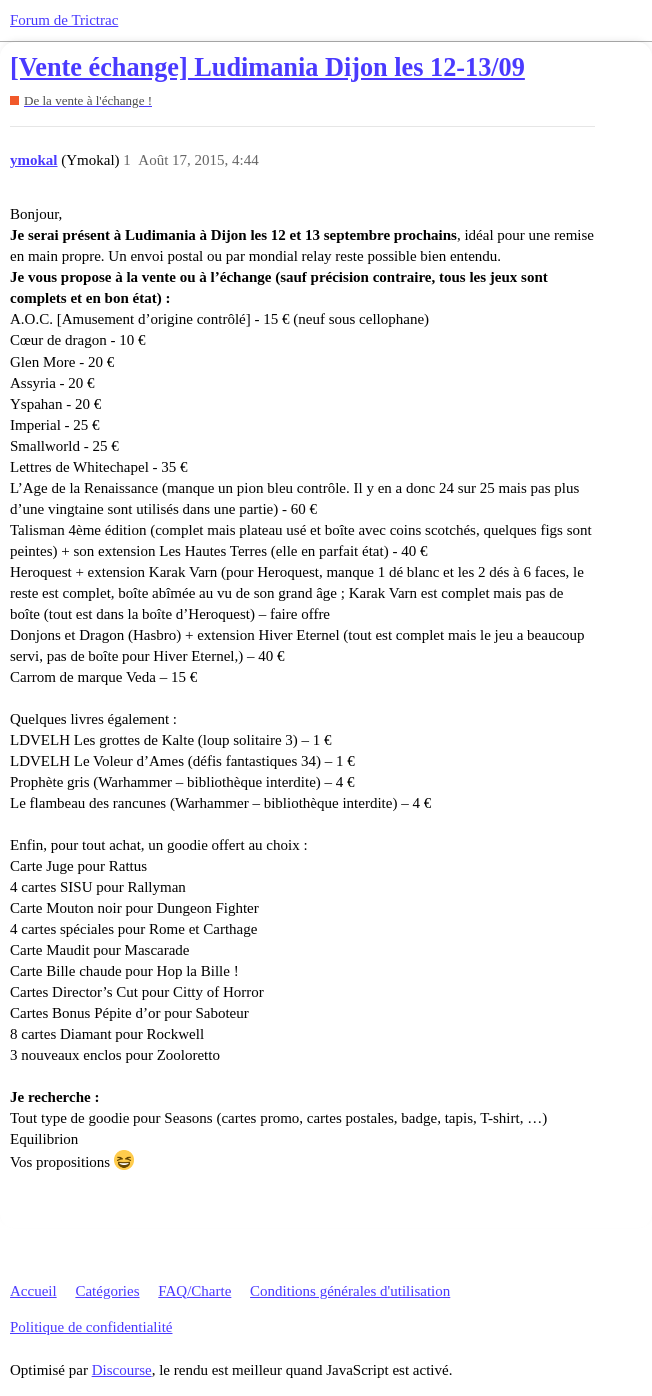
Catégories (107, 1291)
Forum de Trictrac (64, 20)
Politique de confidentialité (91, 1327)
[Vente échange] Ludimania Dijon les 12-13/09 (267, 67)
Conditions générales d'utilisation (350, 1291)
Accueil (33, 1291)
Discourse (122, 1370)
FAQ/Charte (194, 1291)
